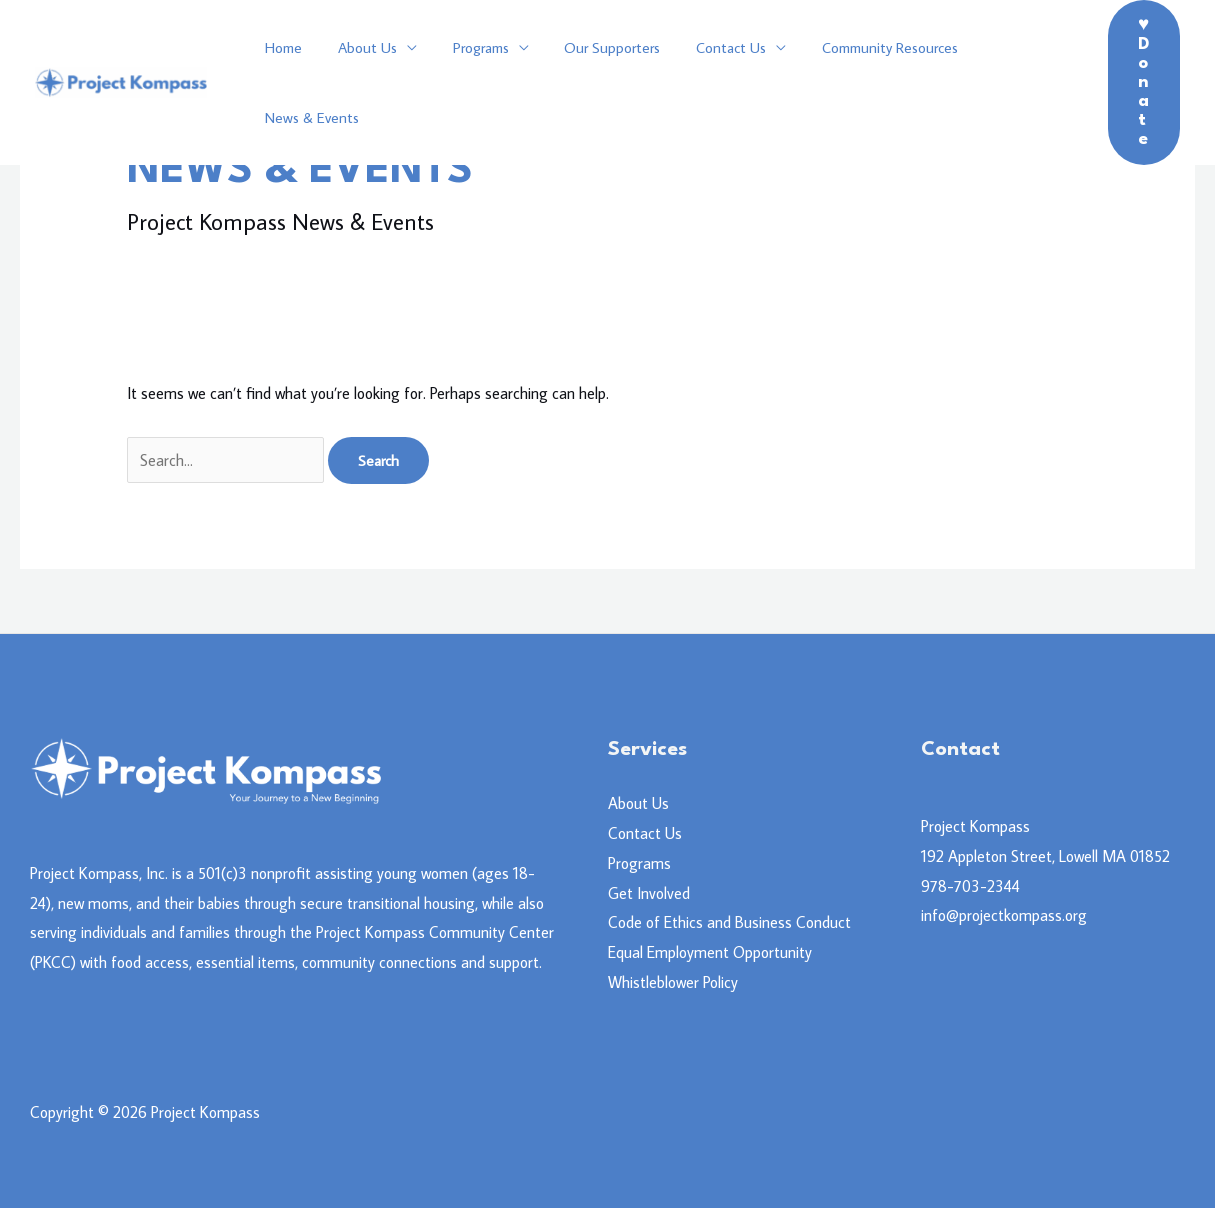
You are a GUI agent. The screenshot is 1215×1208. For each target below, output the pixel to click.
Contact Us (705, 82)
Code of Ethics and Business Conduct (729, 922)
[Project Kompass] (121, 80)
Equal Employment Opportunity (710, 952)
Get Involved (649, 893)
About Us (358, 82)
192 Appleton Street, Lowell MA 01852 (1045, 856)
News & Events (1003, 82)
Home (280, 82)
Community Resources (858, 82)
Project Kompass (975, 826)
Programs (466, 82)
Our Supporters (592, 82)
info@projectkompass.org (1004, 915)
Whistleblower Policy (673, 982)
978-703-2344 (970, 886)
